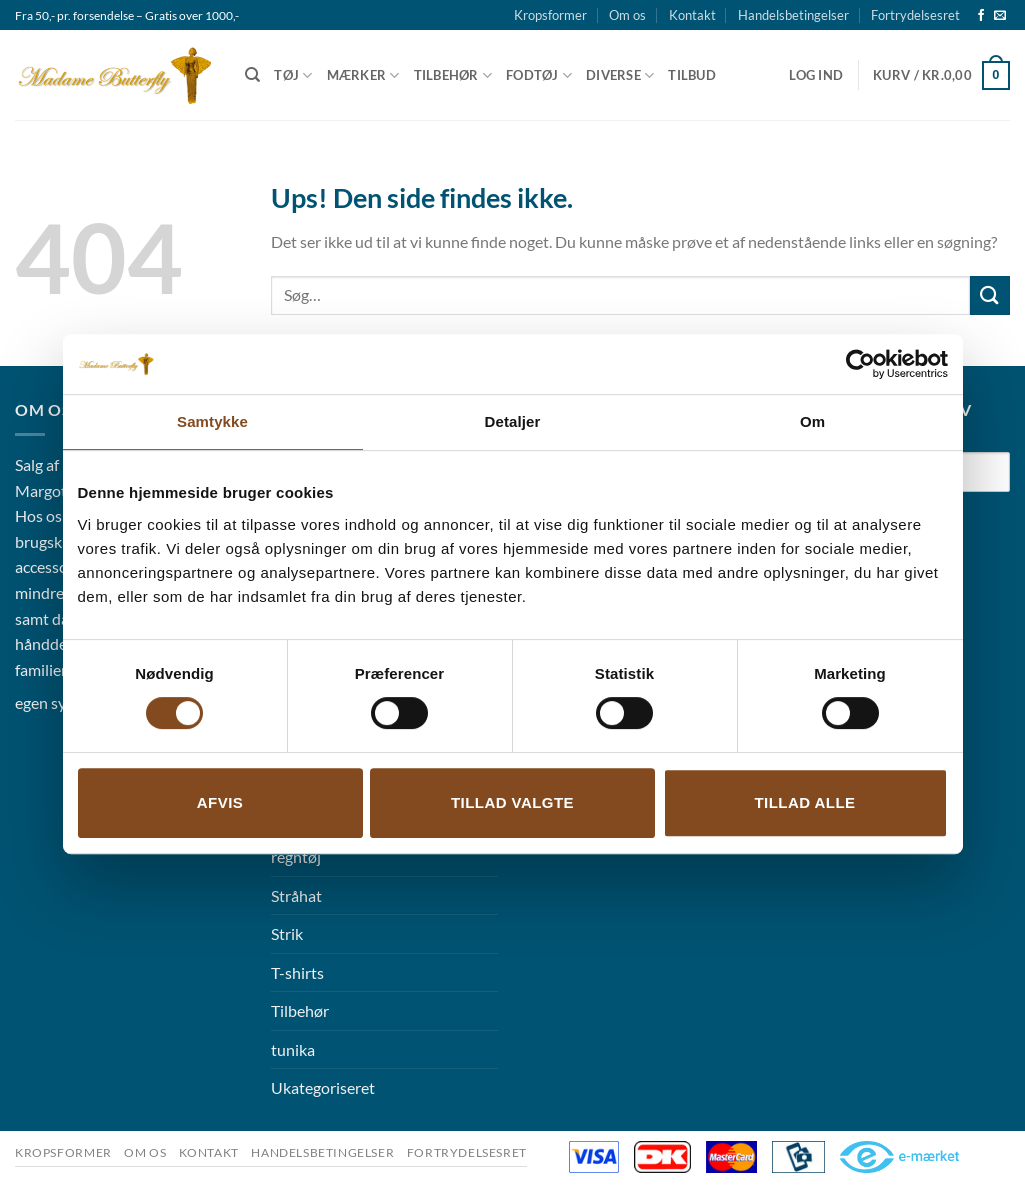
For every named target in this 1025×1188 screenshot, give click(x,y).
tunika (293, 1049)
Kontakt (692, 15)
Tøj (293, 75)
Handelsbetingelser (793, 15)
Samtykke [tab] (212, 421)
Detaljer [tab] (513, 421)
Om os (627, 15)
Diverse (620, 75)
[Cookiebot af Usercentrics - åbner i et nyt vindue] (860, 364)
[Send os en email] (1000, 16)
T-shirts (297, 972)
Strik (287, 933)
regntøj (296, 856)
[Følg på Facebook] (981, 16)
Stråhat (296, 895)
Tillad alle (804, 802)
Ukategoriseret (323, 1087)
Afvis (220, 802)
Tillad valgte (512, 802)
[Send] (990, 295)
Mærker (363, 75)
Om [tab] (812, 421)
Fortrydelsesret (915, 15)
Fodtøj (539, 75)
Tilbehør (453, 75)
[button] (816, 75)
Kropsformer (550, 15)
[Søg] (252, 75)
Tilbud (692, 75)
